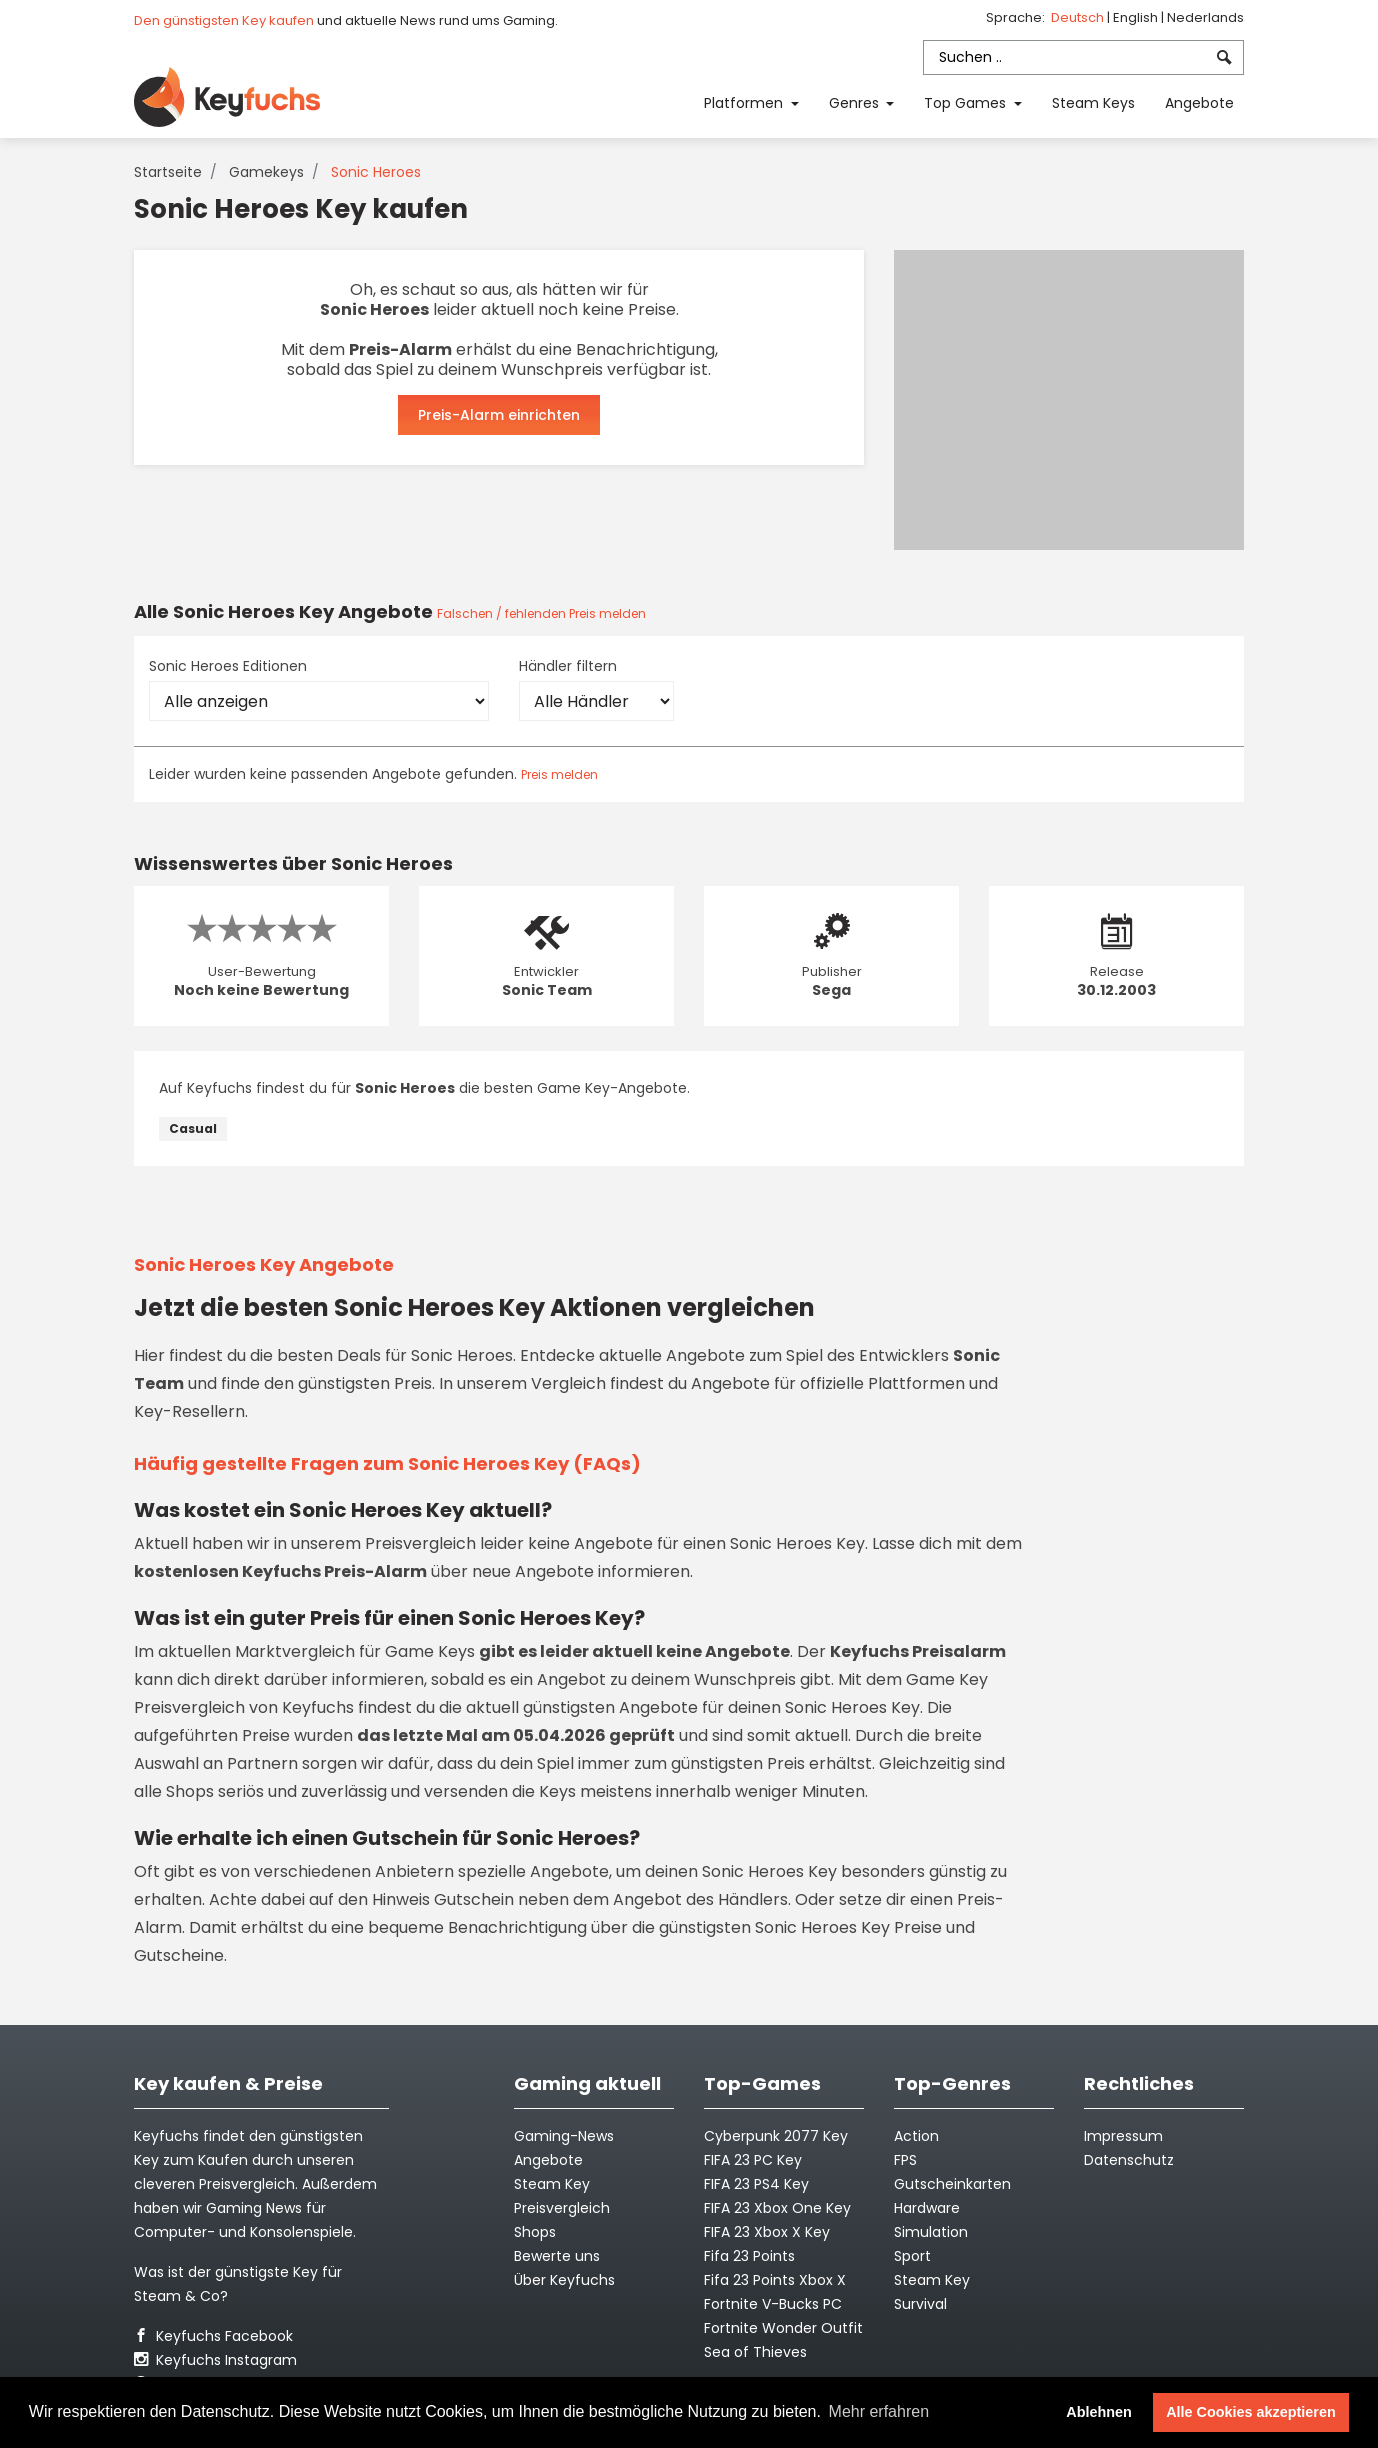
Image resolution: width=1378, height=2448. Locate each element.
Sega (831, 990)
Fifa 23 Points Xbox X (775, 2280)
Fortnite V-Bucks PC (773, 2304)
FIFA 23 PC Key (753, 2160)
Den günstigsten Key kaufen (224, 20)
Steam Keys (1093, 103)
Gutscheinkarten (952, 2184)
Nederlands (1205, 17)
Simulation (931, 2232)
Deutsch (1079, 17)
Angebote (1199, 103)
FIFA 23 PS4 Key (756, 2184)
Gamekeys (266, 172)
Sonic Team (547, 990)
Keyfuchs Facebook (213, 2336)
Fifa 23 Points (749, 2256)
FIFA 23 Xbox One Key (777, 2208)
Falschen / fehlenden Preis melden (541, 613)
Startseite (168, 172)
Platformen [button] (745, 103)
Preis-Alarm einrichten (499, 415)
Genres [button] (856, 103)
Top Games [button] (967, 103)
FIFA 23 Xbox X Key (767, 2232)
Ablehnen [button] (1099, 2412)
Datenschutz (1129, 2160)
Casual (193, 1128)
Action (916, 2136)
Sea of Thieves (755, 2352)
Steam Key (932, 2280)
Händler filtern (568, 666)
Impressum (1123, 2136)
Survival (920, 2304)
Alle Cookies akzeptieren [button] (1251, 2412)
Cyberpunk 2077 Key (776, 2136)
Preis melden (559, 774)
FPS (905, 2160)
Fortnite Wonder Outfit (783, 2328)
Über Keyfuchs (564, 2280)
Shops (535, 2232)
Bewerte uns (557, 2256)
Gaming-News (564, 2136)
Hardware (927, 2208)
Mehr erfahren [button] (879, 2411)
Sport (912, 2256)
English (1137, 17)
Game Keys (430, 1651)
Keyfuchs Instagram (215, 2360)
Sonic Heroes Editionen (228, 666)
